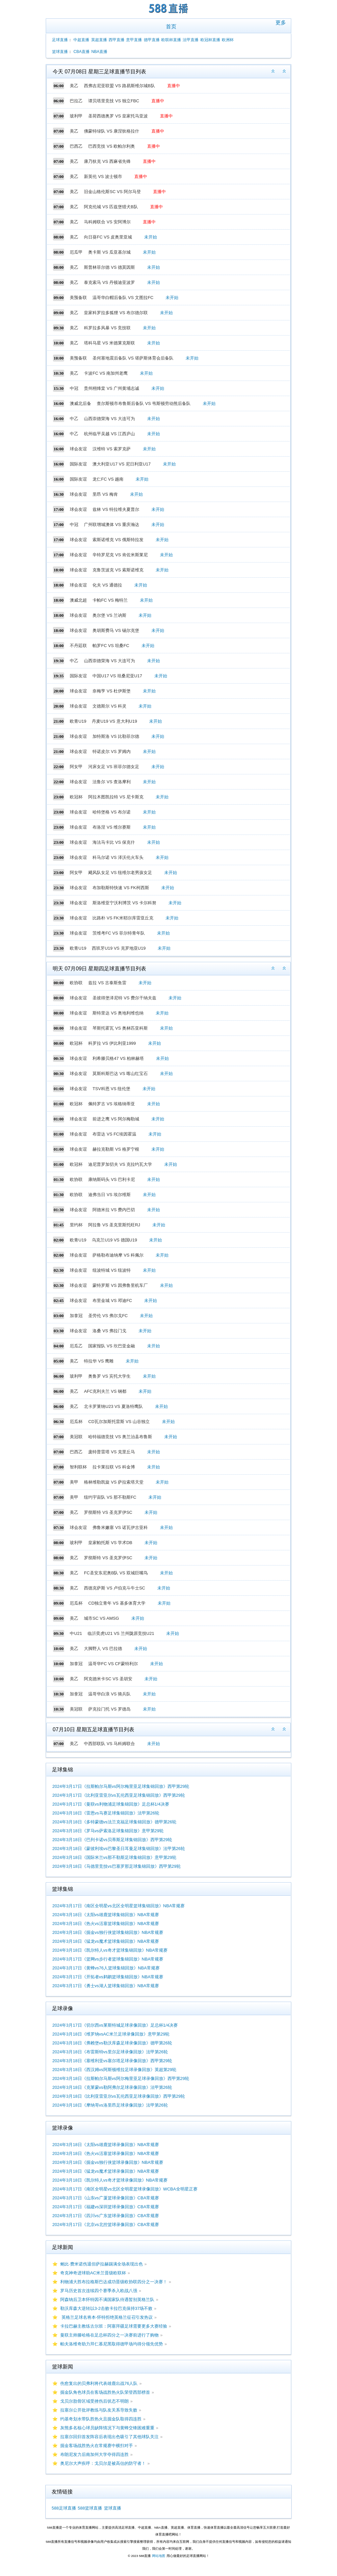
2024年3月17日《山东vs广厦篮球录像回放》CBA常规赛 (105, 2197)
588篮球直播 (90, 2508)
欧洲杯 (228, 40)
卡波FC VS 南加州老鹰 (106, 373)
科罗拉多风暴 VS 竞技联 (107, 327)
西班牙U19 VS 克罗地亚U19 (118, 948)
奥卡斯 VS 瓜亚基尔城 (109, 252)
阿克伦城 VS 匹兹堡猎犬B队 (111, 206)
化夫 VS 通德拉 (107, 585)
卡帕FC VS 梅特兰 (110, 600)
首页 (171, 26)
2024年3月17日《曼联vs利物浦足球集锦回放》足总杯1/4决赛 (110, 1804)
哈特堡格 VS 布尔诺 (111, 812)
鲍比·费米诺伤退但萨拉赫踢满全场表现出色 (101, 2264)
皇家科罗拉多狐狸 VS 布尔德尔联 (116, 312)
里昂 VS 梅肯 (105, 494)
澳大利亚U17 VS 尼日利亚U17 (121, 464)
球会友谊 (78, 448)
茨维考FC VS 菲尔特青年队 (118, 933)
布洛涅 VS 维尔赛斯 (111, 827)
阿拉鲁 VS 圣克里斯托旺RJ (114, 1224)
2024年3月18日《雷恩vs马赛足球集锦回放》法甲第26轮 (105, 1813)
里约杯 (76, 1224)
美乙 (74, 85)
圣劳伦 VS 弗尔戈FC (108, 1315)
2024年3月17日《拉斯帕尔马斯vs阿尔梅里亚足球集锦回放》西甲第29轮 (120, 1786)
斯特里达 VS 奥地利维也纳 (117, 1013)
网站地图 (158, 2556)
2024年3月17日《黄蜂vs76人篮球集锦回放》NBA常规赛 (106, 1967)
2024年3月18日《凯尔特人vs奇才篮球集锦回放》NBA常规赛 (110, 1950)
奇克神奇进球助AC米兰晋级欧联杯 (93, 2272)
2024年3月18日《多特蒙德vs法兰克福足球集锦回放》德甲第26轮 (114, 1821)
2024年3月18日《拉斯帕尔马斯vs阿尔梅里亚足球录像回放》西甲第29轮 (120, 2078)
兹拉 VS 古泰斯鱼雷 (107, 982)
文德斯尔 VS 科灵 (109, 706)
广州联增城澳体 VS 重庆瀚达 (111, 524)
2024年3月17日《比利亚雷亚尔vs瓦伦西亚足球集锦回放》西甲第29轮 (118, 1795)
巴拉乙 (76, 100)
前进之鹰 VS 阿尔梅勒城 (115, 1118)
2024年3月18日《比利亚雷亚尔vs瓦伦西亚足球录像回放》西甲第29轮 (118, 2096)
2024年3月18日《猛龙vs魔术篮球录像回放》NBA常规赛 (105, 2171)
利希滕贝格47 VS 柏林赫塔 (118, 1058)
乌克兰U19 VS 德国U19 (114, 1240)
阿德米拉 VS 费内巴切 (113, 1209)
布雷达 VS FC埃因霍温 (114, 1134)
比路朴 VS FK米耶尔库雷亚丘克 (122, 917)
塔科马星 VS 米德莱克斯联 (109, 342)
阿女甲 (76, 766)
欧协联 (76, 982)
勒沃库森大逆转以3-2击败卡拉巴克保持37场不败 (106, 2308)
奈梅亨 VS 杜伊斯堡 (111, 690)
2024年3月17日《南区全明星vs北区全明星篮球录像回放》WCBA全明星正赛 (124, 2189)
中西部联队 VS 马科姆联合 (109, 1743)
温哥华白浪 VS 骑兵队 (109, 1693)
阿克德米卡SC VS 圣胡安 (108, 1678)
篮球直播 (60, 51)
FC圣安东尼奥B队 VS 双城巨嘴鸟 (116, 1572)
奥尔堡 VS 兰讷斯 (109, 615)
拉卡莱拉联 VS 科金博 (113, 1466)
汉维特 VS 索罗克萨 (111, 448)
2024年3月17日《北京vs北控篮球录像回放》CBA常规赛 (105, 2224)
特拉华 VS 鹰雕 (99, 1361)
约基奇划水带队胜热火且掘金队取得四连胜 (101, 2418)
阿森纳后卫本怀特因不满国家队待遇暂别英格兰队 (107, 2299)
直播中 (173, 85)
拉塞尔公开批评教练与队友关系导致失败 (98, 2410)
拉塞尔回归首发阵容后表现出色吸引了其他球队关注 (109, 2436)
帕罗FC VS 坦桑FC (110, 645)
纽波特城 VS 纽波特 (111, 1270)
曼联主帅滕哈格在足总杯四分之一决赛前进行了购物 (109, 2335)
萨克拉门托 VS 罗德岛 (109, 1709)
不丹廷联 (78, 645)
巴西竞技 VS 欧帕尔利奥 (111, 146)
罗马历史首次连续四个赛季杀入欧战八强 (98, 2290)
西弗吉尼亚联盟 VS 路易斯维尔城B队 (119, 85)
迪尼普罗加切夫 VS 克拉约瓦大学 (120, 1164)
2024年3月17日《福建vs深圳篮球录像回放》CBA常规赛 (105, 2206)
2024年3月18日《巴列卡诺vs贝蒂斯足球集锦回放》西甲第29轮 (112, 1839)
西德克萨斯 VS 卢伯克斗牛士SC (114, 1588)
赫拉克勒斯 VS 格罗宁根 (115, 1149)
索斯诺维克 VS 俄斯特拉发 (117, 539)
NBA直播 (99, 51)
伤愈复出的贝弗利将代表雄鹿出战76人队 (99, 2383)
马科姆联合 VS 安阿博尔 (107, 221)
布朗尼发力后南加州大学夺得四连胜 (94, 2454)
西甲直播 (116, 40)
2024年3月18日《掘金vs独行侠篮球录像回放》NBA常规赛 (107, 2162)
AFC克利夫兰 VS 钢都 (105, 1391)
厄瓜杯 (76, 1421)
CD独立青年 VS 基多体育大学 (116, 1603)
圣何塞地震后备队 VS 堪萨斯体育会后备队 (132, 358)
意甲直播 (134, 40)
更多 (280, 22)
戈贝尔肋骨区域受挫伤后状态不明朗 (94, 2401)
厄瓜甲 (76, 252)
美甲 (74, 1482)
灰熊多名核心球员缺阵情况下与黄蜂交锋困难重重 (107, 2427)
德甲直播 (152, 40)
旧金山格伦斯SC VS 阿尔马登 (112, 191)
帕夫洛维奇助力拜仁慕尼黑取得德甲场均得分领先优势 (111, 2343)
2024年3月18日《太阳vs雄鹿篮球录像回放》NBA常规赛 (105, 2144)
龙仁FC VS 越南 (107, 479)
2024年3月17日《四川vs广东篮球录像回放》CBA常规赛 (105, 2215)
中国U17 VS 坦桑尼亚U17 (117, 675)
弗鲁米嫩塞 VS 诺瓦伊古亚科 (120, 1527)
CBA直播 (81, 51)
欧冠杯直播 (210, 40)
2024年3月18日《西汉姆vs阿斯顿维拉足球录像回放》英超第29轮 (114, 2069)
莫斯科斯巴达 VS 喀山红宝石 (120, 1073)
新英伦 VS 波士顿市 (103, 176)
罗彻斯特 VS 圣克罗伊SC (108, 1512)
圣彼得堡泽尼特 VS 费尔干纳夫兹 (124, 997)
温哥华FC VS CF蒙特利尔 (113, 1663)
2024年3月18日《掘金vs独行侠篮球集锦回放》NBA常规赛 (107, 1932)
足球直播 (60, 40)
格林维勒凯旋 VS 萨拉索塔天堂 (113, 1482)
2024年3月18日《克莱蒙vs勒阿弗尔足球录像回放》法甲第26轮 (112, 2087)
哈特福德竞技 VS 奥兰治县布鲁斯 (120, 1436)
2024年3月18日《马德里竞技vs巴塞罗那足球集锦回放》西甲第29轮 (116, 1866)
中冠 (74, 388)
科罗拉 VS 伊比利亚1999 (112, 1043)
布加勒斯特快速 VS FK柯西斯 (120, 887)
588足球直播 (64, 2508)
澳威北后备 (80, 403)
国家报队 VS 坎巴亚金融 (111, 1345)
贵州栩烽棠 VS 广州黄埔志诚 (111, 388)
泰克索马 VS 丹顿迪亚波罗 (109, 282)
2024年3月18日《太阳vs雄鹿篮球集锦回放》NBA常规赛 (105, 1914)
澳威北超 (78, 600)
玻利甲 (76, 115)
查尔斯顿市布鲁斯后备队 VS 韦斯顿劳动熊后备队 (144, 403)
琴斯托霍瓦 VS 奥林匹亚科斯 (120, 1028)
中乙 (74, 418)
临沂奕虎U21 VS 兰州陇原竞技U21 (121, 1633)
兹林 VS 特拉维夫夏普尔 (115, 509)
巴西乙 (76, 146)
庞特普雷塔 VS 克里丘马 (111, 1451)
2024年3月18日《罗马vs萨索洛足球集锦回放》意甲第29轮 (108, 1830)
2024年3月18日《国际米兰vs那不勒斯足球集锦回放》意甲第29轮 (114, 1857)
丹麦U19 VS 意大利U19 (114, 721)
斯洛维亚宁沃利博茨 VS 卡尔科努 (124, 902)
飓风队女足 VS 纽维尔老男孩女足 (120, 872)
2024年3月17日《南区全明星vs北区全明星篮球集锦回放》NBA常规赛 (118, 1905)
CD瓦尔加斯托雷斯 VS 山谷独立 (118, 1421)
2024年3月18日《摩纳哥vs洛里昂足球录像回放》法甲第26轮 (110, 2105)
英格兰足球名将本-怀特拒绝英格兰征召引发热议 (106, 2317)
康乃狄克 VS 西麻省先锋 (107, 161)
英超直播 (99, 40)
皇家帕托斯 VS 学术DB (110, 1542)
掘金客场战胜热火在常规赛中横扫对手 (96, 2445)
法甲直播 (190, 40)
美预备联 (78, 297)
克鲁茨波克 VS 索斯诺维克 (117, 569)
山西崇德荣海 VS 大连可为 (109, 418)
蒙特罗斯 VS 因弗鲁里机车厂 (120, 1285)
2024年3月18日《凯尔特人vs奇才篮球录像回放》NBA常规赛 (110, 2180)
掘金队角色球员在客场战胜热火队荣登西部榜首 (105, 2392)
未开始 (150, 237)
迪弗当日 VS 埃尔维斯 (109, 1194)
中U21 (76, 1633)
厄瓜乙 (76, 1345)
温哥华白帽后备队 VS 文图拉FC (122, 297)
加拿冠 (76, 1315)
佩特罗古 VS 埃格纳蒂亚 (111, 1103)
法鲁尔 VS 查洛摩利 (111, 781)
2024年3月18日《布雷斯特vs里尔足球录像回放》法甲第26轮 (110, 2051)
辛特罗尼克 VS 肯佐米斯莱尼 (120, 554)
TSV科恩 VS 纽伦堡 (111, 1088)
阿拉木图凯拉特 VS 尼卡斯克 (115, 796)
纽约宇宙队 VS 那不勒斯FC (110, 1497)
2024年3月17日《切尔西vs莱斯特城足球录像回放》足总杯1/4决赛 (115, 2025)
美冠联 (76, 1436)
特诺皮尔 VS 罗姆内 (111, 751)
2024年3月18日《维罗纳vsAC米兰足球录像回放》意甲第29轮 (110, 2034)
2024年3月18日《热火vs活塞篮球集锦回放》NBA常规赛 (105, 1923)
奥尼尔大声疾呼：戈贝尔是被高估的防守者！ (103, 2463)
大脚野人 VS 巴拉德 (103, 1648)
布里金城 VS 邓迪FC (112, 1300)
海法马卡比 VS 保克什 (113, 842)
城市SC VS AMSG (101, 1618)
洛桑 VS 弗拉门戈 (109, 1330)
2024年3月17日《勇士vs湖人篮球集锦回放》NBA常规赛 (105, 1985)
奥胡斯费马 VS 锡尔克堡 (115, 630)
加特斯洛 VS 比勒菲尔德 (115, 736)
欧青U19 (78, 721)
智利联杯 (78, 1466)
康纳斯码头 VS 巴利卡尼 (111, 1179)
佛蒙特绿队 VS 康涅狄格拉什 (111, 131)
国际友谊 (78, 464)
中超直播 (81, 40)
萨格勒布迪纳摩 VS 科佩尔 (117, 1255)
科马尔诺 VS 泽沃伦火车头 (117, 857)
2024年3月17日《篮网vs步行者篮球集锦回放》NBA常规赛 (107, 1959)
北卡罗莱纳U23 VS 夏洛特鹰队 (113, 1406)
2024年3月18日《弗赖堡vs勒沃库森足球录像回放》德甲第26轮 (112, 2042)
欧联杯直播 (171, 40)
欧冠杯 (76, 796)
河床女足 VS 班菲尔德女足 (113, 766)
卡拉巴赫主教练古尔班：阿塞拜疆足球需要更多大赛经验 (113, 2326)
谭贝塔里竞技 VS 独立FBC (113, 100)
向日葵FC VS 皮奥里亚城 (108, 237)
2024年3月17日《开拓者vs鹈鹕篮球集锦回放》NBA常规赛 (107, 1976)
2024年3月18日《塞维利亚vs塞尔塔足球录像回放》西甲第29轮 (112, 2060)
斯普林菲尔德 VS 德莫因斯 (109, 267)
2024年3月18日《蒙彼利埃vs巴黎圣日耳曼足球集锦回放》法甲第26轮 (118, 1848)
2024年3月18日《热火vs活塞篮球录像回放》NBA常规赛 (105, 2153)
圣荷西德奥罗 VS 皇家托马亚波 (118, 115)
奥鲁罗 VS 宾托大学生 (109, 1376)
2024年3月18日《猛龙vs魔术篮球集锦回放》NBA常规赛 (105, 1941)
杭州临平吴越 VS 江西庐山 (109, 433)
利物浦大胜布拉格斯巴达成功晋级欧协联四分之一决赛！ (113, 2281)
